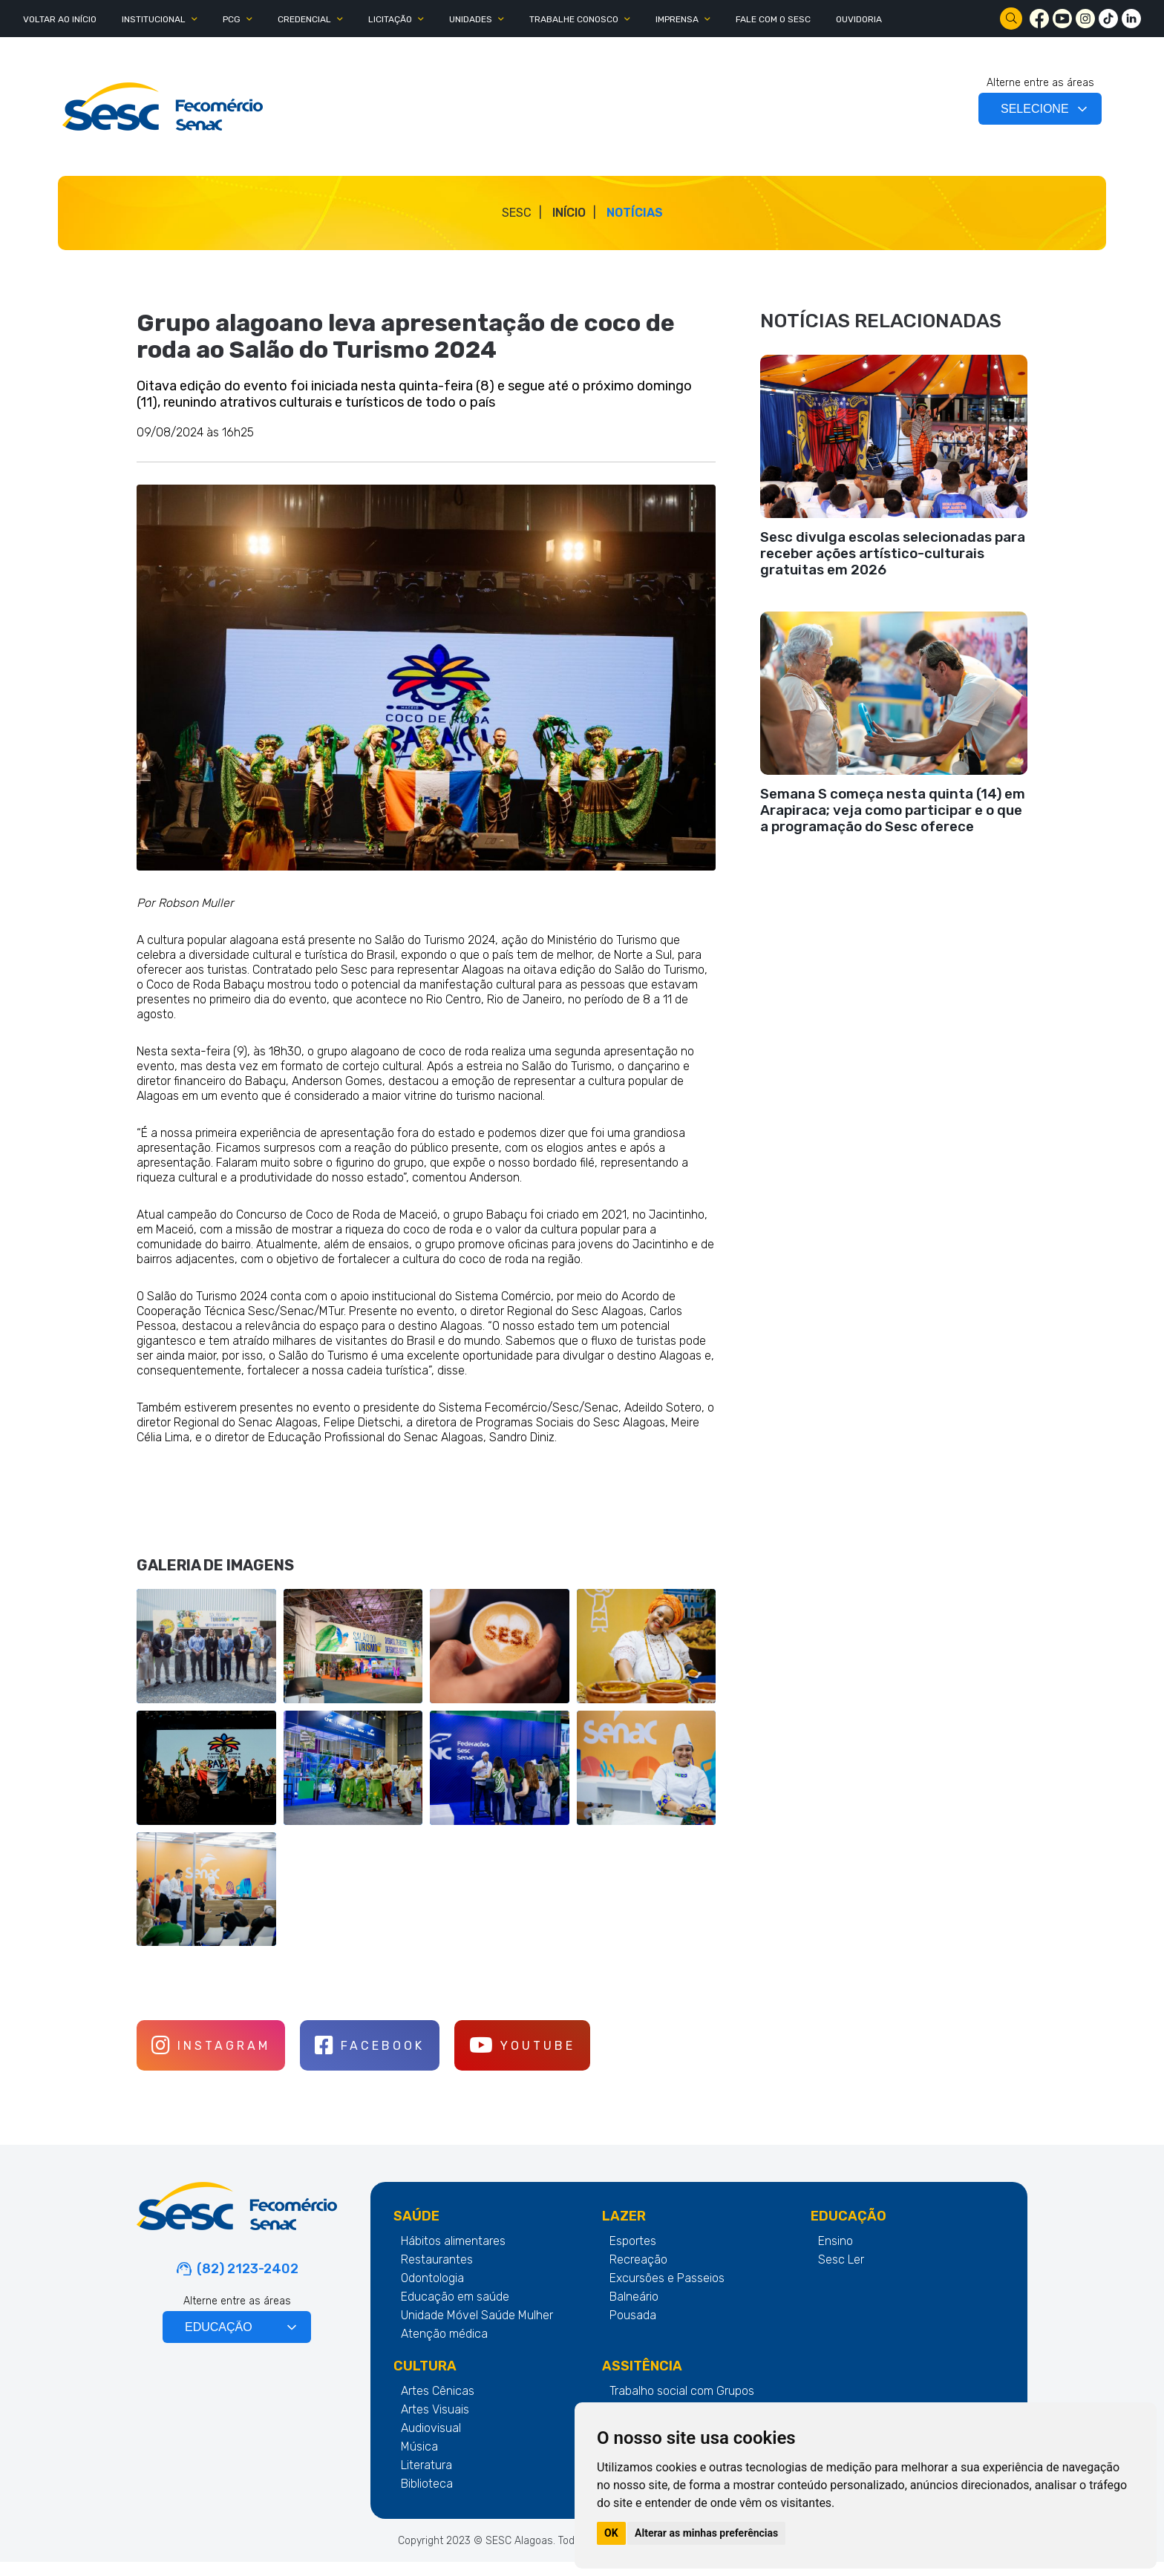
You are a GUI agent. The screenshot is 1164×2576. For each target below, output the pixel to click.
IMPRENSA (677, 19)
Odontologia (432, 2292)
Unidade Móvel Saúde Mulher (477, 2329)
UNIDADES (470, 19)
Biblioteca (427, 2498)
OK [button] (611, 2533)
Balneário (633, 2311)
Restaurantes (437, 2274)
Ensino (835, 2255)
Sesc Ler (841, 2274)
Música (419, 2461)
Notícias (634, 213)
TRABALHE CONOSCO (573, 19)
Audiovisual (431, 2442)
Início (569, 213)
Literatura (426, 2479)
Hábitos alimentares (453, 2255)
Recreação (638, 2274)
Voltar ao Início (60, 19)
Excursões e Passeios (667, 2292)
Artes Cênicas (437, 2405)
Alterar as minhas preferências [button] (706, 2533)
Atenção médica (444, 2348)
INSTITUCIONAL (154, 19)
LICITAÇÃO (390, 19)
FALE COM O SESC (773, 19)
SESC (517, 213)
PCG (232, 19)
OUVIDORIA (859, 19)
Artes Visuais (435, 2423)
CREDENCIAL (304, 19)
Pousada (632, 2329)
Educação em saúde (455, 2311)
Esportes (632, 2255)
